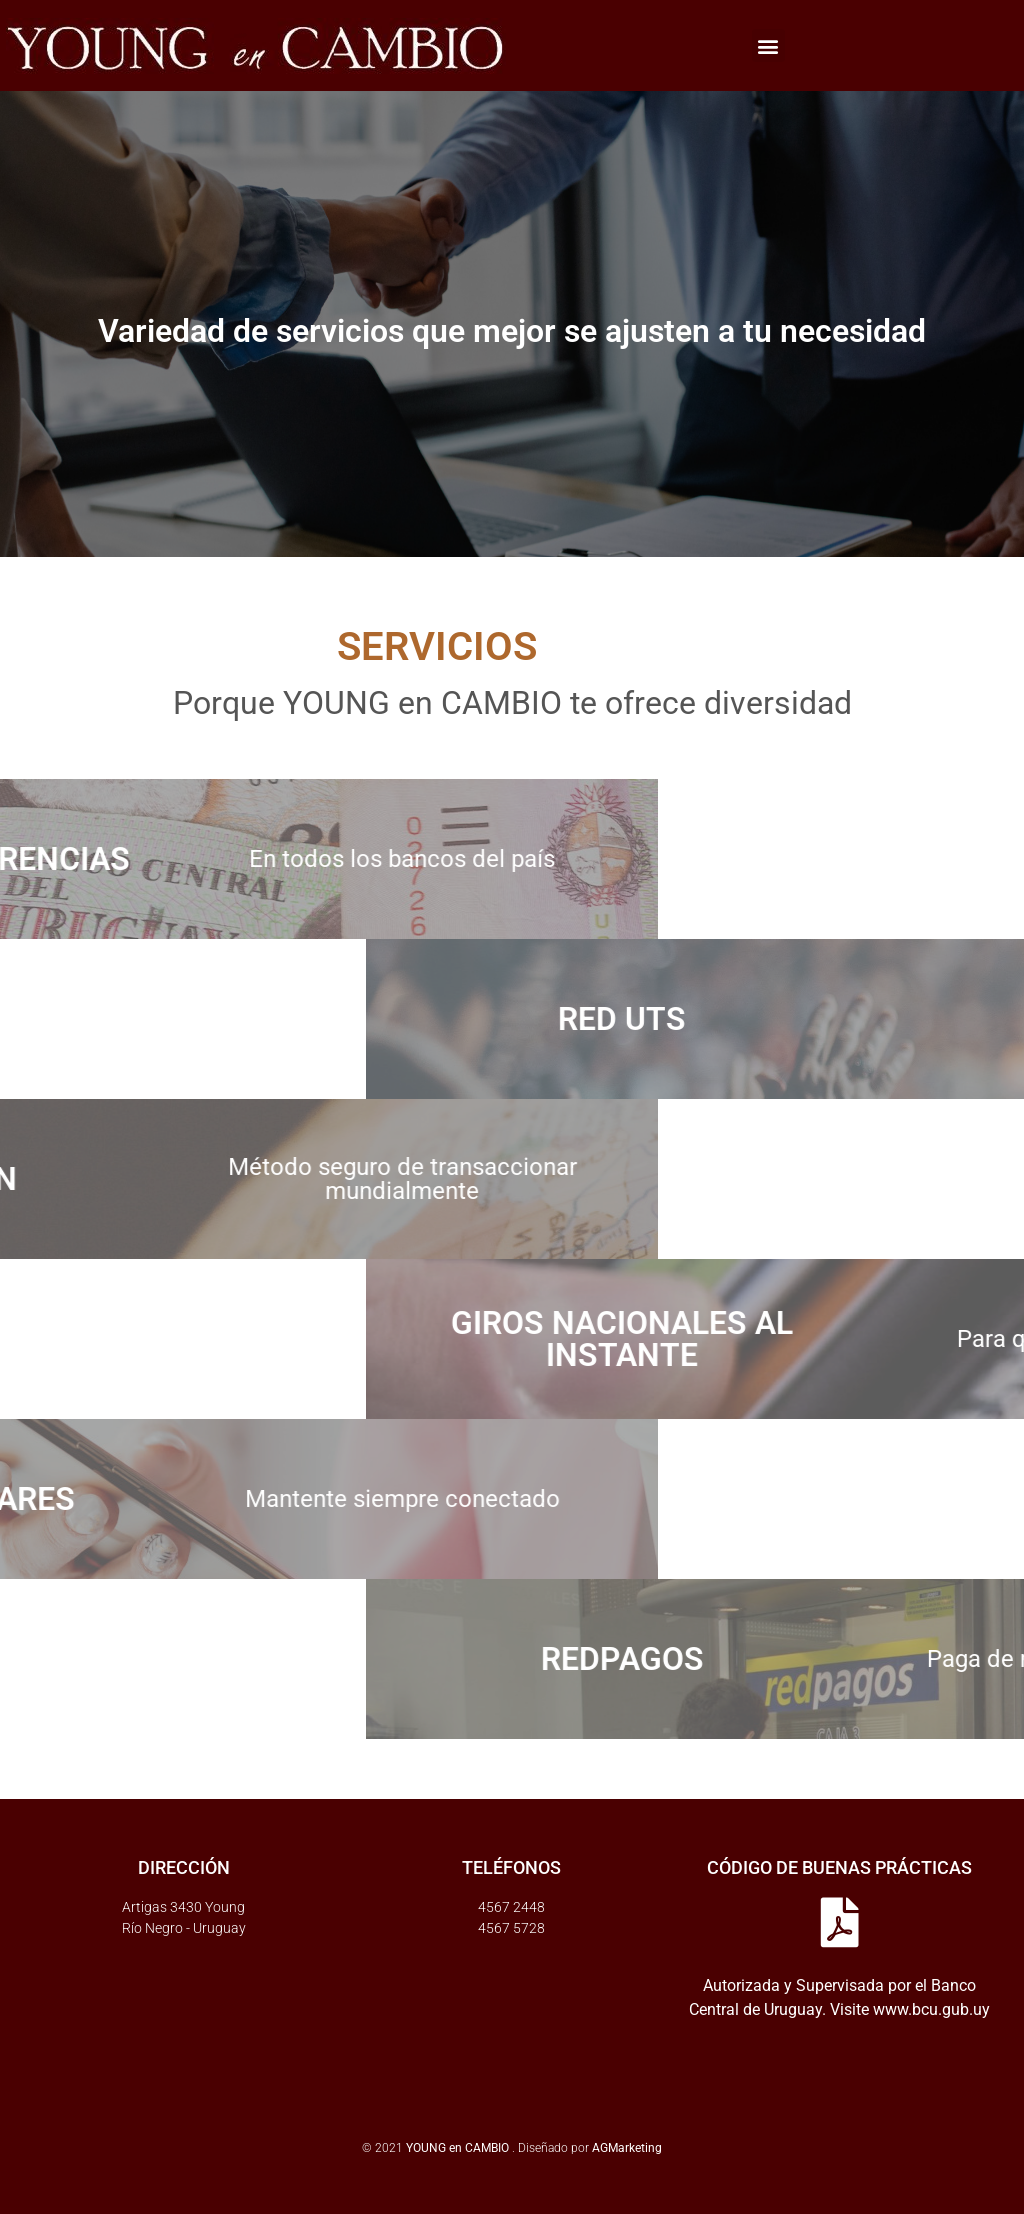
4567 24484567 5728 (511, 1917)
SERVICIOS (356, 646)
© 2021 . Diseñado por (477, 2148)
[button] (768, 45)
